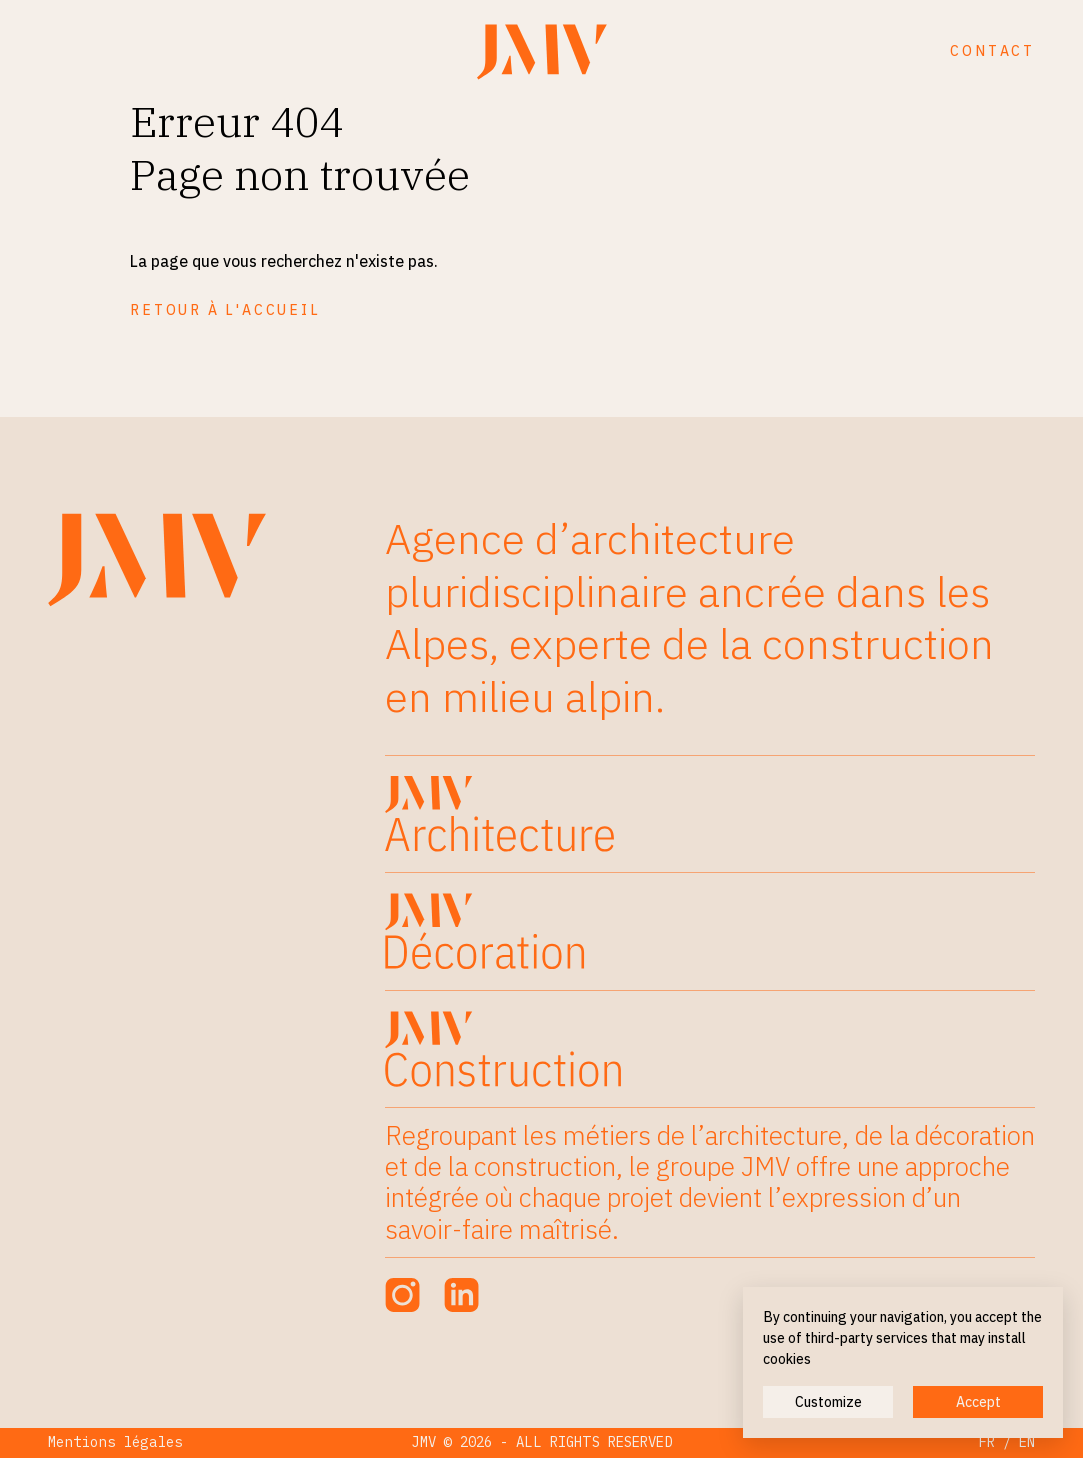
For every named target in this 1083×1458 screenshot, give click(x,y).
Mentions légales (115, 1442)
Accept (978, 1402)
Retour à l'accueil (225, 310)
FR (987, 1442)
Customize (828, 1402)
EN (1027, 1442)
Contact (992, 51)
